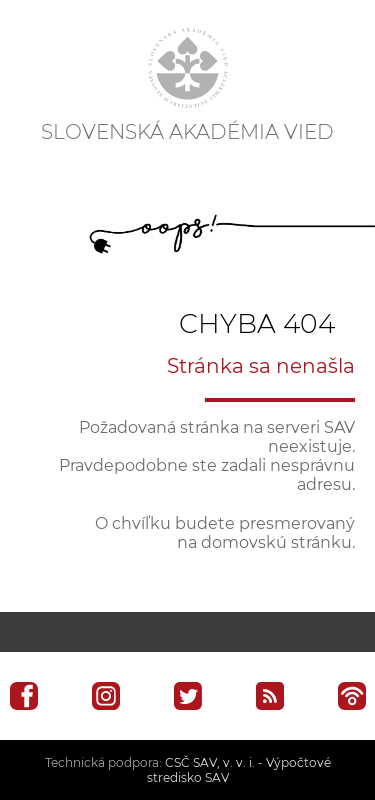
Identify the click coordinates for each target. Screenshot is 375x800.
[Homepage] (188, 68)
